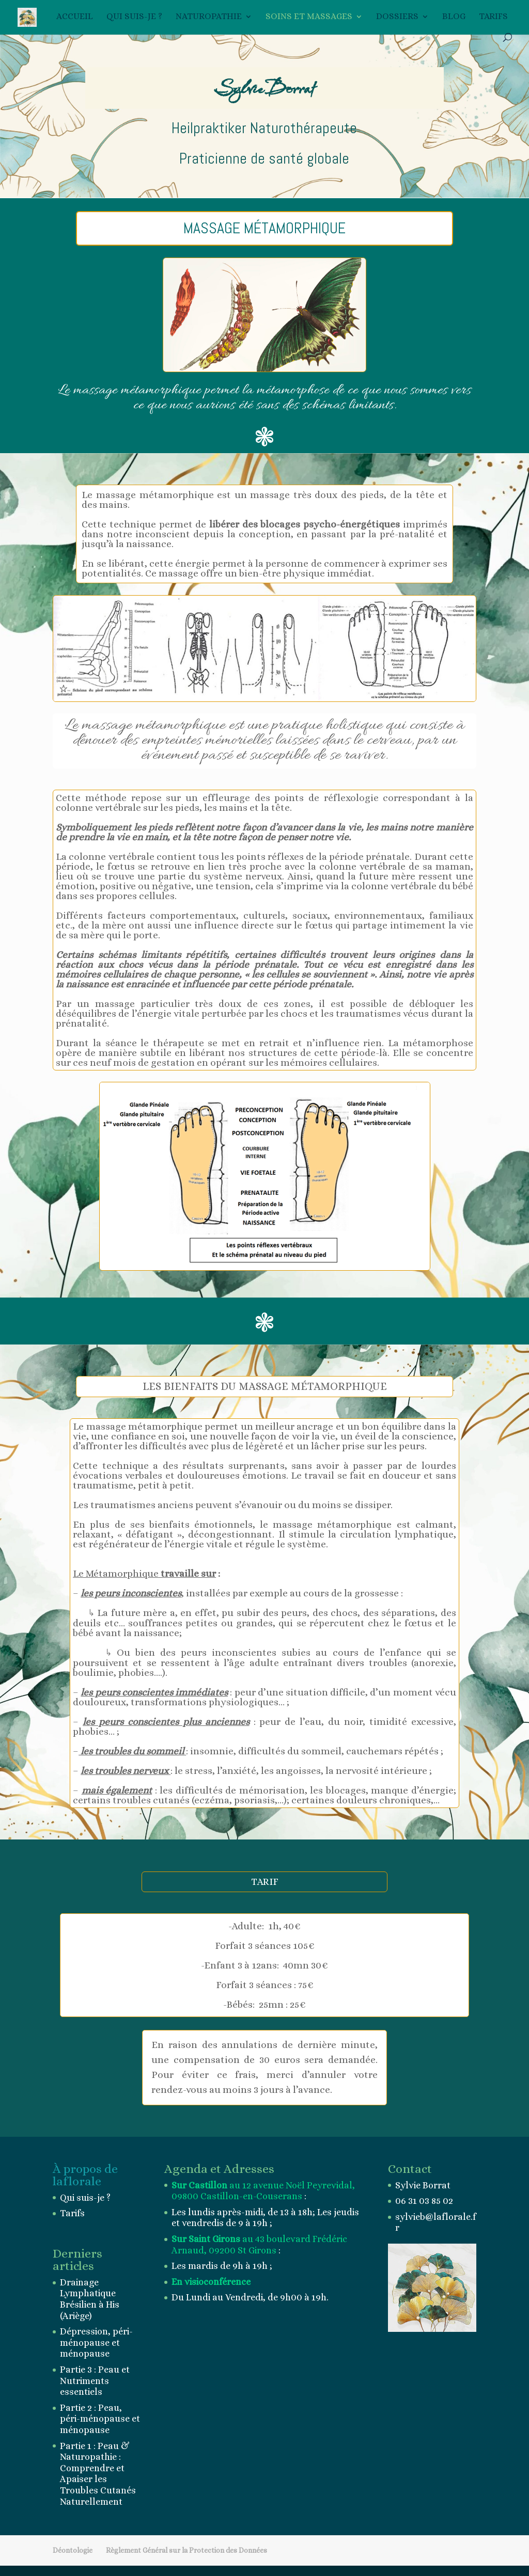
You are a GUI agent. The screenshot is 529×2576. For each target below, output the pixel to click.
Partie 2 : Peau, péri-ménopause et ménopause (100, 2419)
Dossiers (397, 17)
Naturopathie (209, 17)
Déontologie (72, 2550)
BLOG (453, 17)
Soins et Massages (309, 17)
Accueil (74, 17)
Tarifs (493, 17)
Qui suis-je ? (134, 17)
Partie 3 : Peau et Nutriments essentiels (95, 2380)
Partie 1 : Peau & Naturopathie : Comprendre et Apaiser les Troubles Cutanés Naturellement (98, 2474)
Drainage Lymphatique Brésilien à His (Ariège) (89, 2299)
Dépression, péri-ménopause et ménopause (96, 2342)
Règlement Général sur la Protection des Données (186, 2550)
